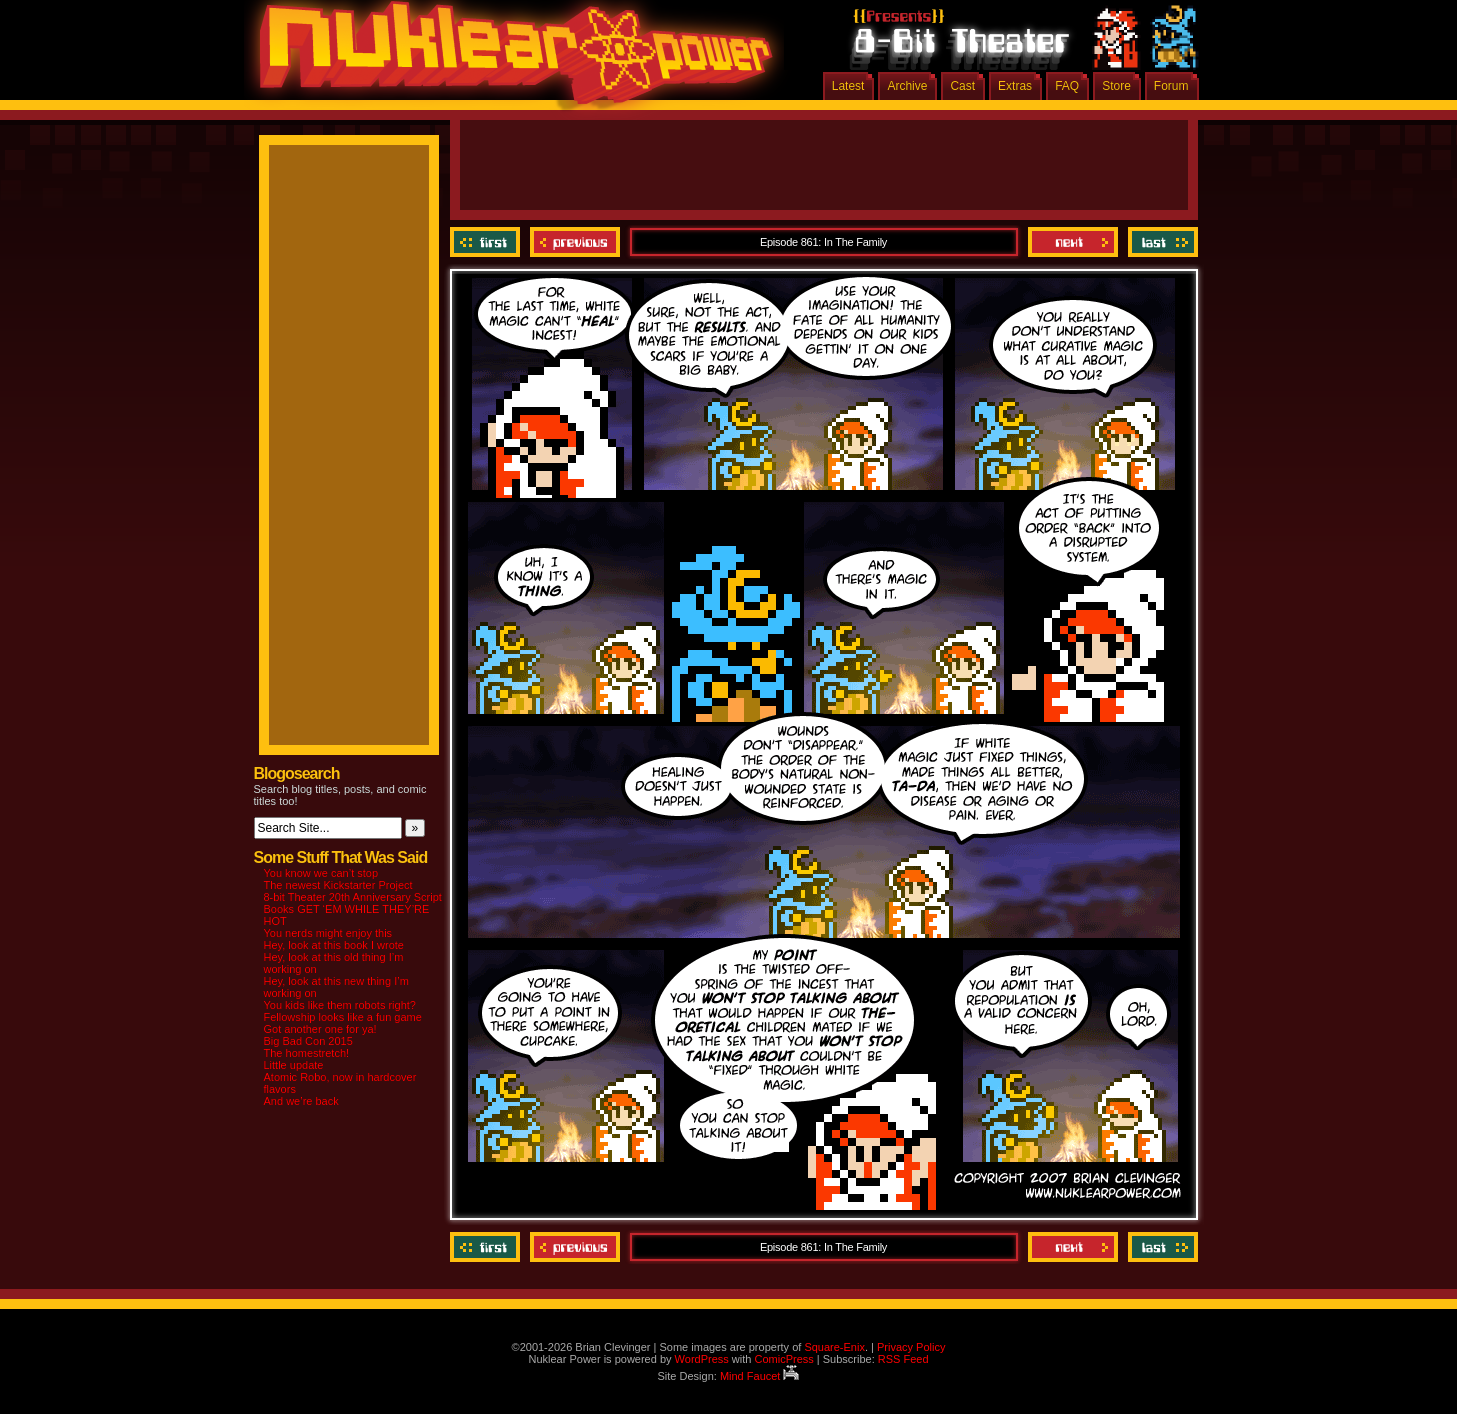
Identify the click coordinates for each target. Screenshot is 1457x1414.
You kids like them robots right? (340, 1005)
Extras (1015, 86)
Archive (907, 86)
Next (1073, 242)
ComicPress (783, 1359)
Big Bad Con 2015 (308, 1041)
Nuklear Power (509, 60)
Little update (294, 1065)
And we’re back (301, 1101)
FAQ (1067, 86)
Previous (575, 242)
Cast (962, 86)
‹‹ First (487, 242)
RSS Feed (903, 1359)
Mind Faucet (760, 1376)
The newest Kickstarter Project (338, 885)
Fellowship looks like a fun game (343, 1017)
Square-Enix (834, 1347)
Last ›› (1160, 242)
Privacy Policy (911, 1347)
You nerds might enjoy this (328, 933)
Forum (1171, 86)
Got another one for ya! (320, 1029)
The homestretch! (307, 1053)
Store (1116, 86)
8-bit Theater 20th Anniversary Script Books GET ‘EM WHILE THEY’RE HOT (353, 909)
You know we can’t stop (321, 873)
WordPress (702, 1359)
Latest (848, 86)
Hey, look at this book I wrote (334, 945)
